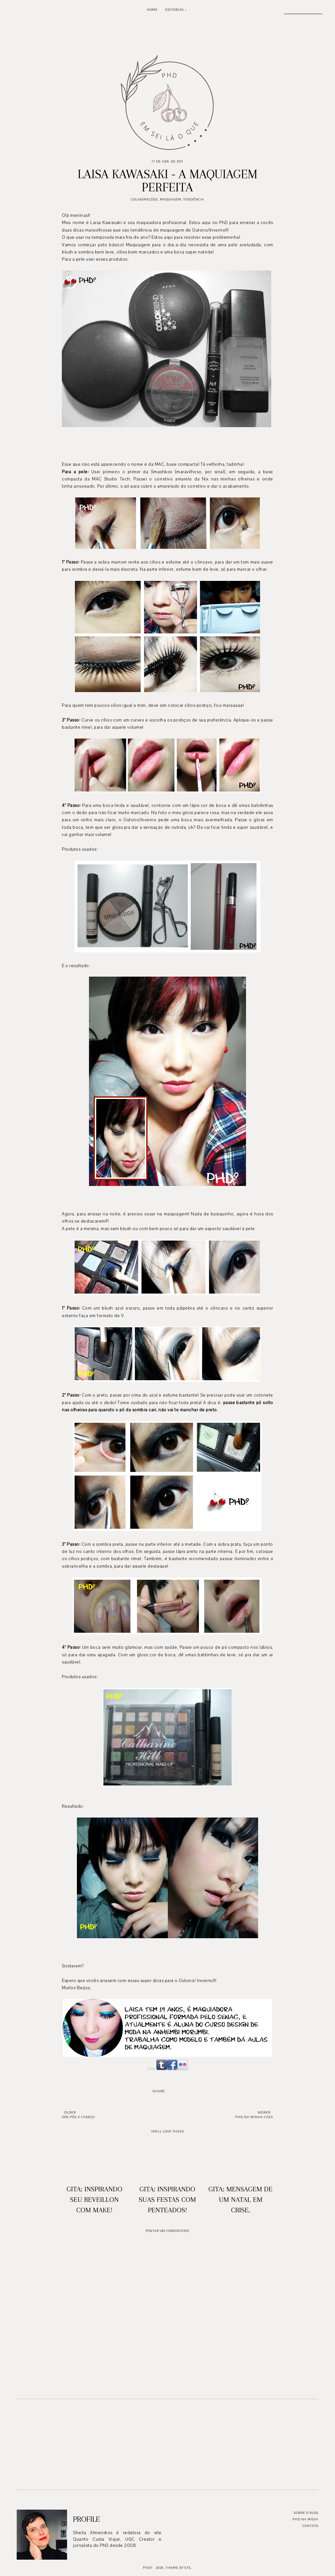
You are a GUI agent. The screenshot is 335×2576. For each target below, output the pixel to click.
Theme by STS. (179, 2568)
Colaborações (144, 199)
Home (152, 10)
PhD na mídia (305, 2519)
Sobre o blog (306, 2513)
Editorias (174, 10)
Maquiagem (170, 199)
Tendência (193, 199)
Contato (310, 2526)
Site (151, 2069)
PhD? (147, 2568)
